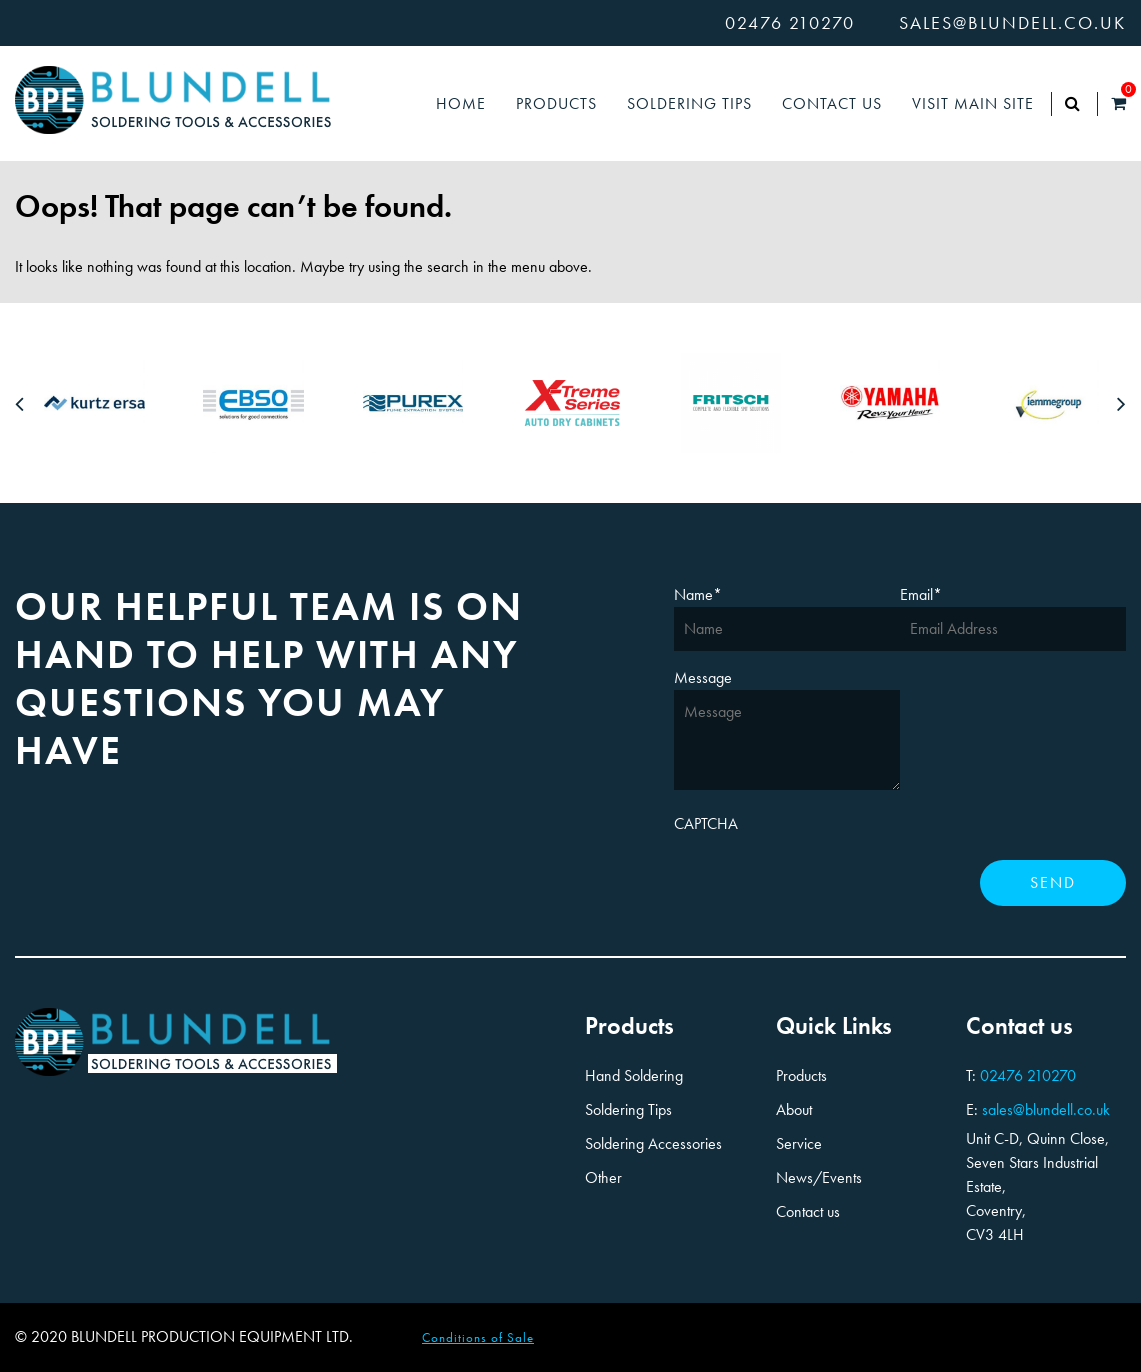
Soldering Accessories (653, 1143)
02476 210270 (790, 23)
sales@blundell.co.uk (1012, 23)
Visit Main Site (973, 103)
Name (698, 594)
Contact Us (832, 103)
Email (921, 594)
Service (799, 1143)
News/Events (819, 1177)
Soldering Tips (689, 103)
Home (461, 103)
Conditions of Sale (478, 1337)
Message (703, 677)
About (794, 1109)
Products (556, 103)
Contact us (808, 1211)
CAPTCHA (706, 823)
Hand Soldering (634, 1075)
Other (603, 1177)
